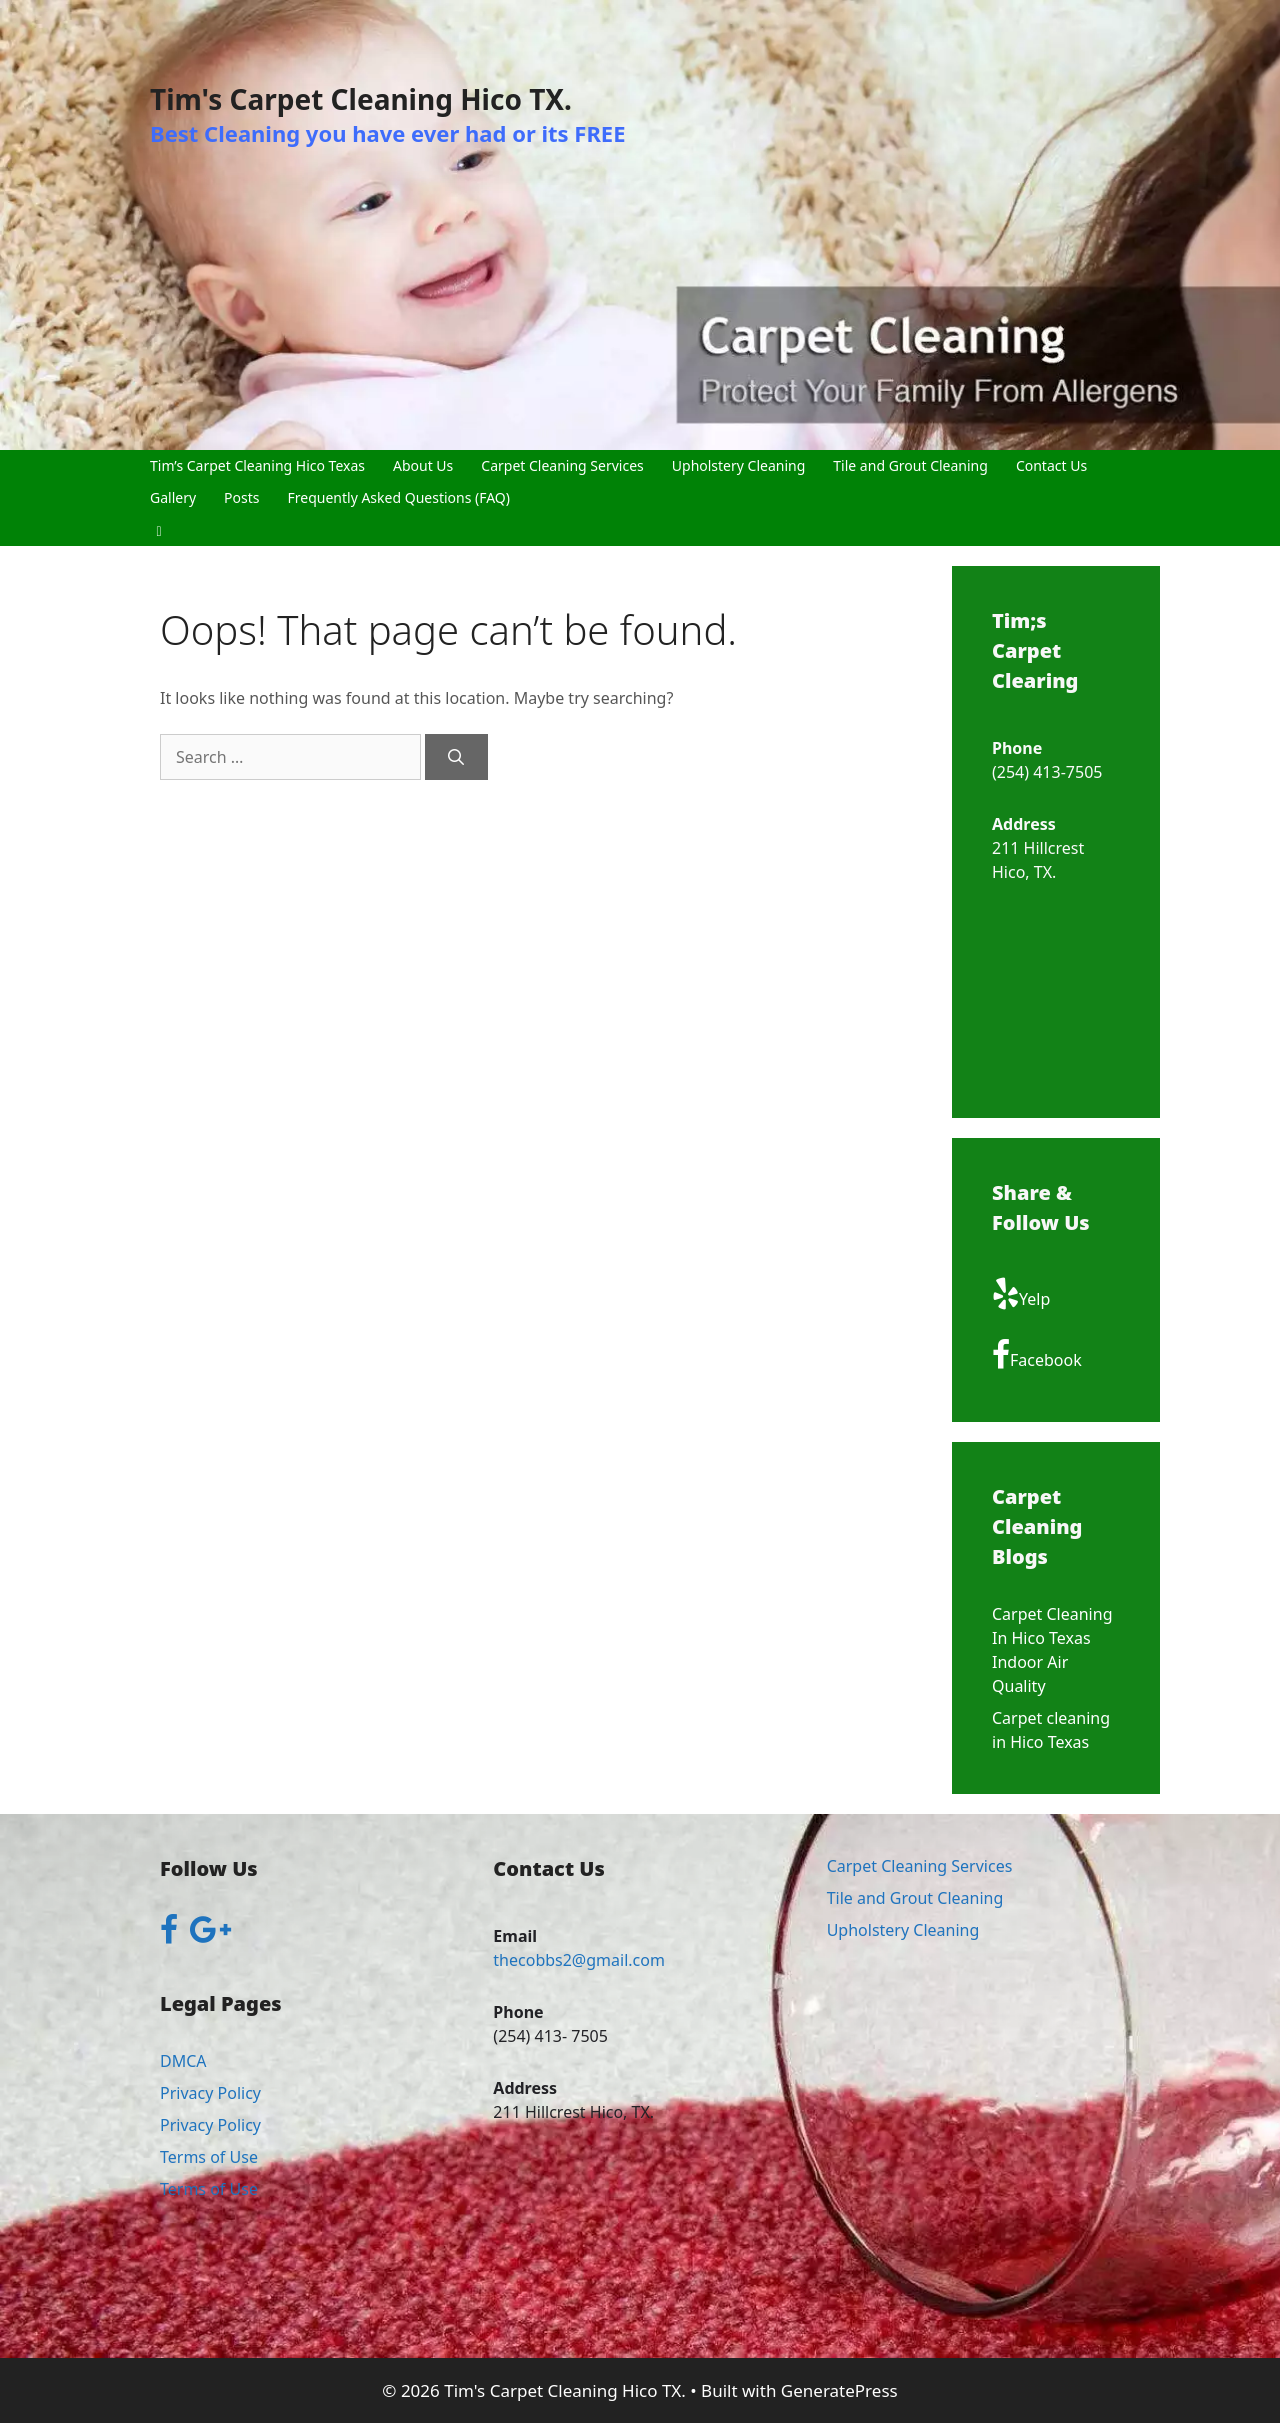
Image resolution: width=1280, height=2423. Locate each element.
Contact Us (1051, 465)
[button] (159, 530)
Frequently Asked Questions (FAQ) (399, 497)
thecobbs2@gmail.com (579, 1960)
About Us (423, 465)
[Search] (456, 757)
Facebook (1037, 1355)
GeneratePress (839, 2390)
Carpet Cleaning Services (562, 465)
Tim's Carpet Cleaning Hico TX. (361, 99)
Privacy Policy (210, 2093)
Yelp (1021, 1294)
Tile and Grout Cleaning (910, 465)
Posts (241, 497)
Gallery (173, 497)
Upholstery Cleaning (739, 465)
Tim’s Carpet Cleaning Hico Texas (257, 465)
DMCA (183, 2061)
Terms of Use (209, 2157)
